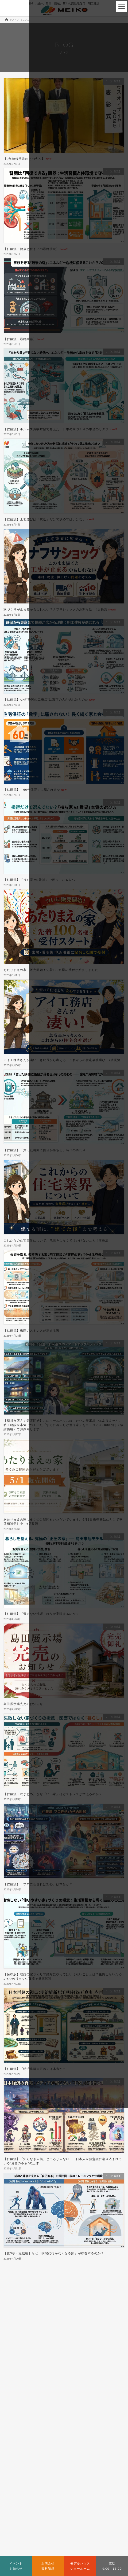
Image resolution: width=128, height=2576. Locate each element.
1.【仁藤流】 (14, 2316)
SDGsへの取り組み (59, 2456)
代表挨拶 (33, 2456)
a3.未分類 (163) (16, 2383)
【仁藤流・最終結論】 (24, 339)
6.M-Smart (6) (16, 2355)
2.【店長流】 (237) (18, 2326)
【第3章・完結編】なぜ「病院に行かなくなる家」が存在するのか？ (54, 2253)
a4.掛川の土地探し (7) (20, 2391)
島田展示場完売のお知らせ (23, 1704)
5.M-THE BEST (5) (19, 2349)
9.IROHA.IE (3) (16, 2369)
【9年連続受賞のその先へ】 (28, 159)
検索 (104, 2294)
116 (72, 2273)
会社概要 (13, 2456)
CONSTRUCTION (39, 2481)
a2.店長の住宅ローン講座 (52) (26, 2376)
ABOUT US (29, 2444)
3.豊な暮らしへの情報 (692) (24, 2334)
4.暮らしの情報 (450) (20, 2341)
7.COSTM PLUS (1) (20, 2362)
